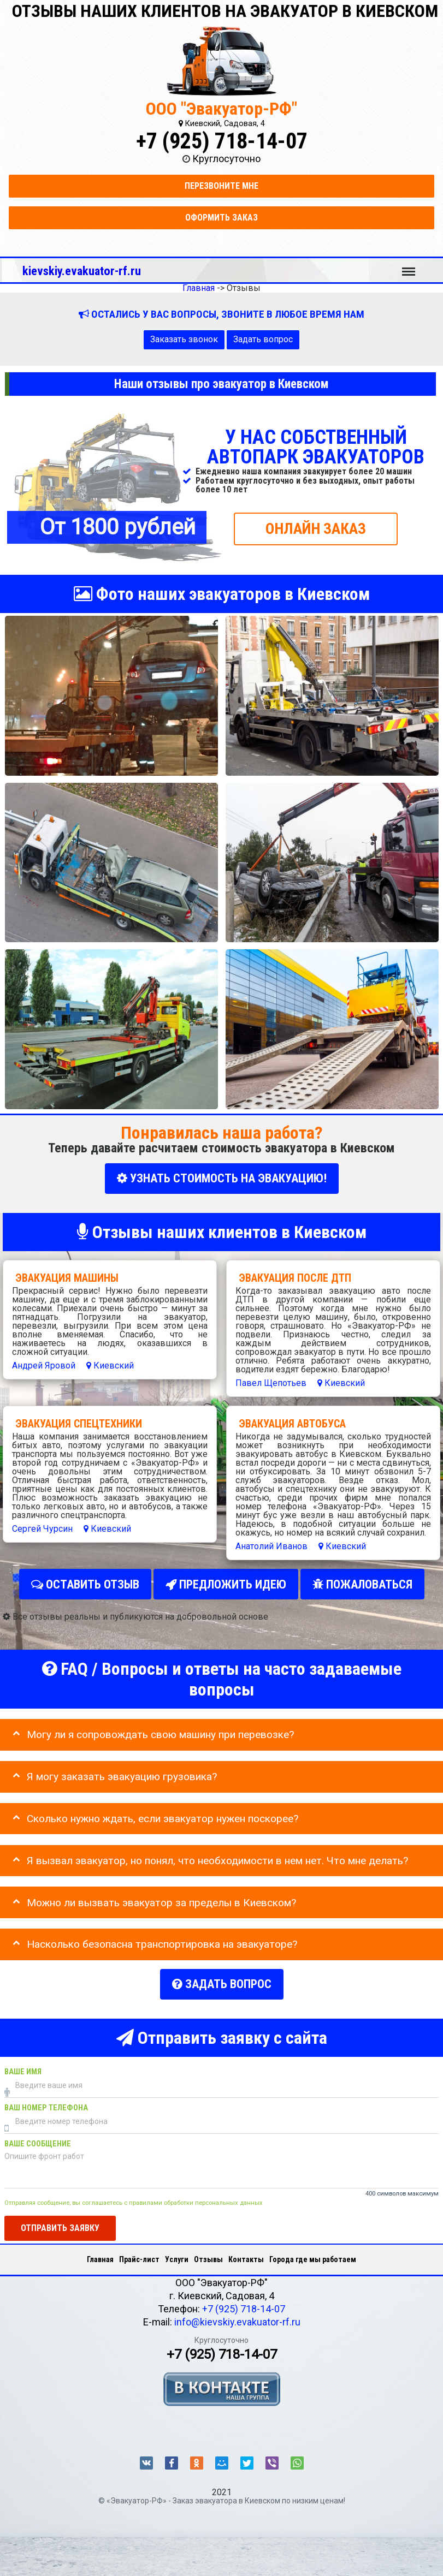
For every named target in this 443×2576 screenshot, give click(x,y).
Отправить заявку (60, 2222)
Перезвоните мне (221, 186)
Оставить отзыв (85, 1582)
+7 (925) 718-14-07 (222, 141)
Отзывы (208, 2253)
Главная (100, 2253)
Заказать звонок (184, 339)
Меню (409, 266)
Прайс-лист (139, 2253)
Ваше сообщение (37, 2138)
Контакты (246, 2253)
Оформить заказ (221, 217)
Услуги (176, 2253)
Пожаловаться (362, 1582)
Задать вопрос (263, 339)
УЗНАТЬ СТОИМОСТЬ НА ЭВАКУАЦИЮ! (222, 1178)
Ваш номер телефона (46, 2102)
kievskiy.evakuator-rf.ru (81, 271)
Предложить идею (226, 1582)
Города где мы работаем (312, 2253)
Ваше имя (23, 2066)
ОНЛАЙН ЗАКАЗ (315, 528)
